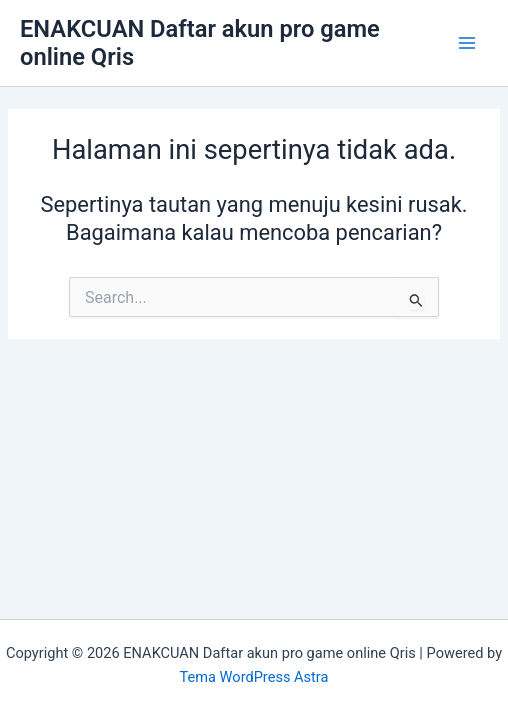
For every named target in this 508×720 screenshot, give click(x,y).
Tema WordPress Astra (254, 677)
